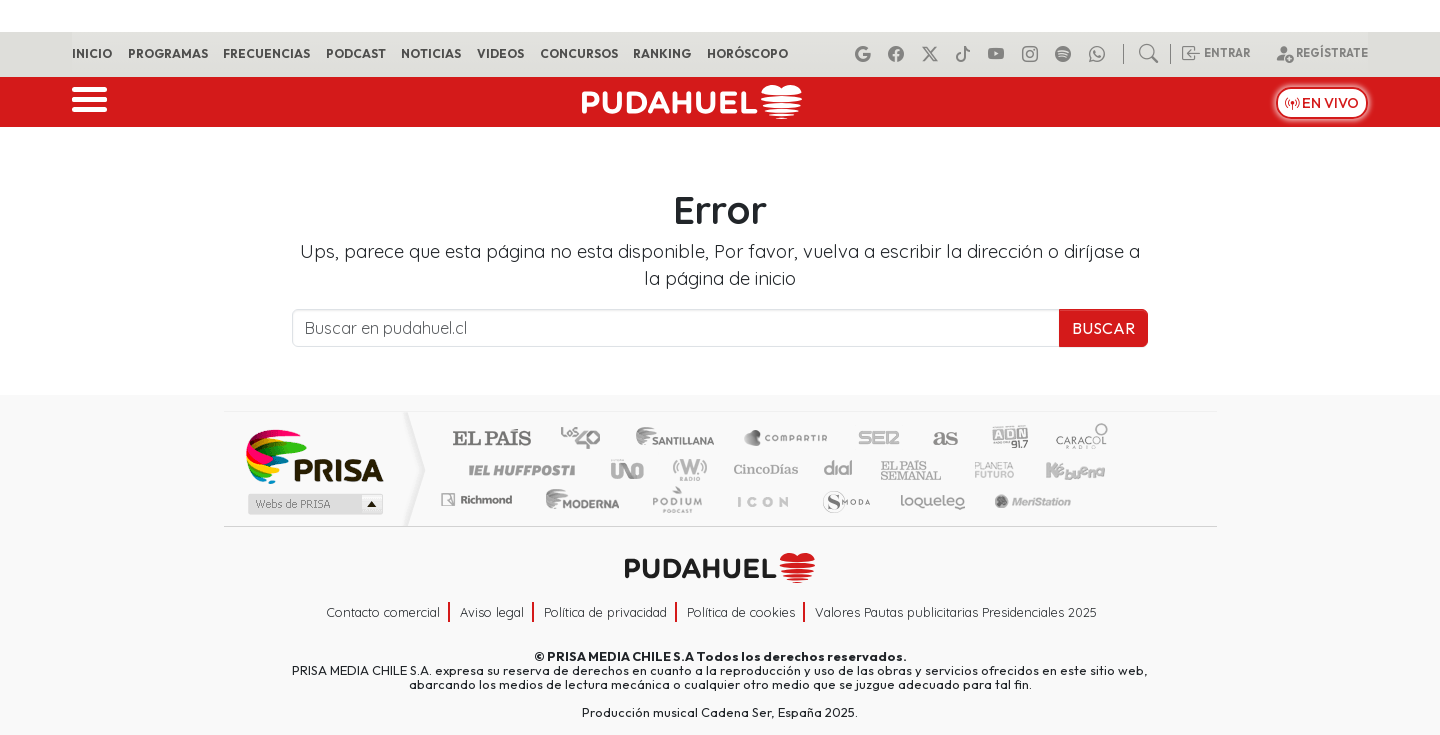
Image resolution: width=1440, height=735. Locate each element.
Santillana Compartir (787, 439)
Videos (500, 53)
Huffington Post (518, 469)
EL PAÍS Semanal (893, 469)
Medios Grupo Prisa (313, 504)
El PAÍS (491, 439)
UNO (629, 469)
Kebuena (1085, 469)
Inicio (92, 53)
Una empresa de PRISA (314, 455)
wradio (686, 469)
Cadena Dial (1013, 469)
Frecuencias (266, 53)
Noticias (431, 53)
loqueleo (926, 524)
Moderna (577, 524)
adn (1008, 439)
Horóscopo (747, 53)
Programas (168, 53)
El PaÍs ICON (759, 524)
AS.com (942, 439)
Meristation (1022, 524)
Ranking (662, 53)
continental (839, 469)
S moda (840, 524)
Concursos (579, 53)
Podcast (356, 53)
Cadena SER (879, 439)
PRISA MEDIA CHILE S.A (620, 656)
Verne (952, 469)
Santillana (681, 439)
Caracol (1082, 439)
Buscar (1103, 328)
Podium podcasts (479, 494)
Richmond (479, 524)
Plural (671, 524)
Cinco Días (763, 469)
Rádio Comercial (1111, 524)
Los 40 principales (587, 439)
